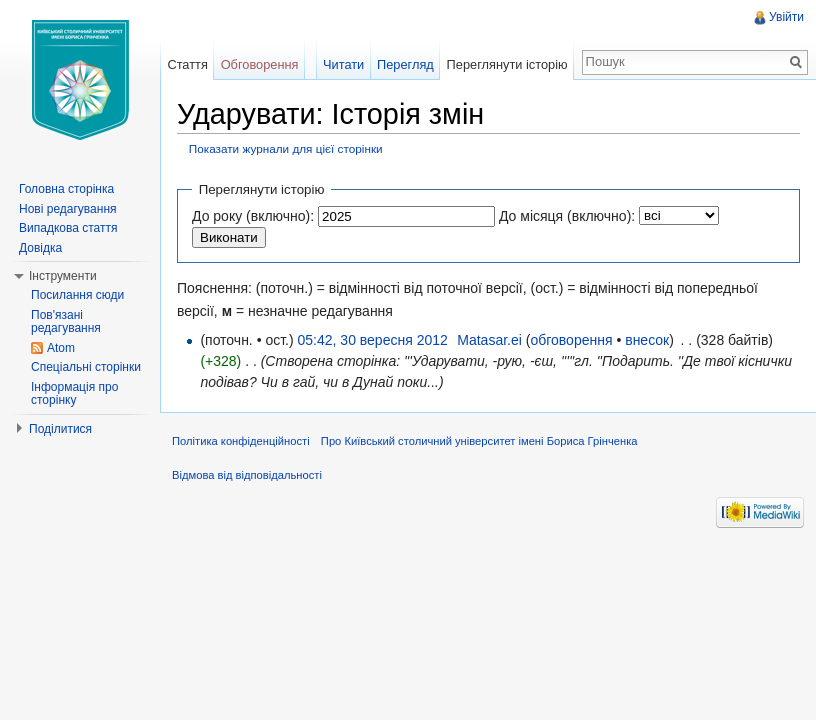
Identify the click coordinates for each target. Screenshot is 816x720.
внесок (647, 340)
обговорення (571, 340)
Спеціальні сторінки (86, 367)
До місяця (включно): (567, 216)
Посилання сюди (77, 295)
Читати (343, 64)
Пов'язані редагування (66, 322)
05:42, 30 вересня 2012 (373, 340)
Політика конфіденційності (241, 441)
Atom (61, 348)
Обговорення (260, 64)
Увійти (786, 17)
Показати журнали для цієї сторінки (286, 148)
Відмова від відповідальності (247, 475)
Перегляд (405, 64)
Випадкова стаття (68, 228)
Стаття (187, 64)
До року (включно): (253, 216)
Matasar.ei (489, 340)
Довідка (40, 248)
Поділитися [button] (60, 429)
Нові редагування (68, 209)
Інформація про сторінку (74, 394)
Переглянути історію (507, 64)
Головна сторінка (66, 189)
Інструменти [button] (63, 276)
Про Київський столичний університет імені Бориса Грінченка (479, 441)
